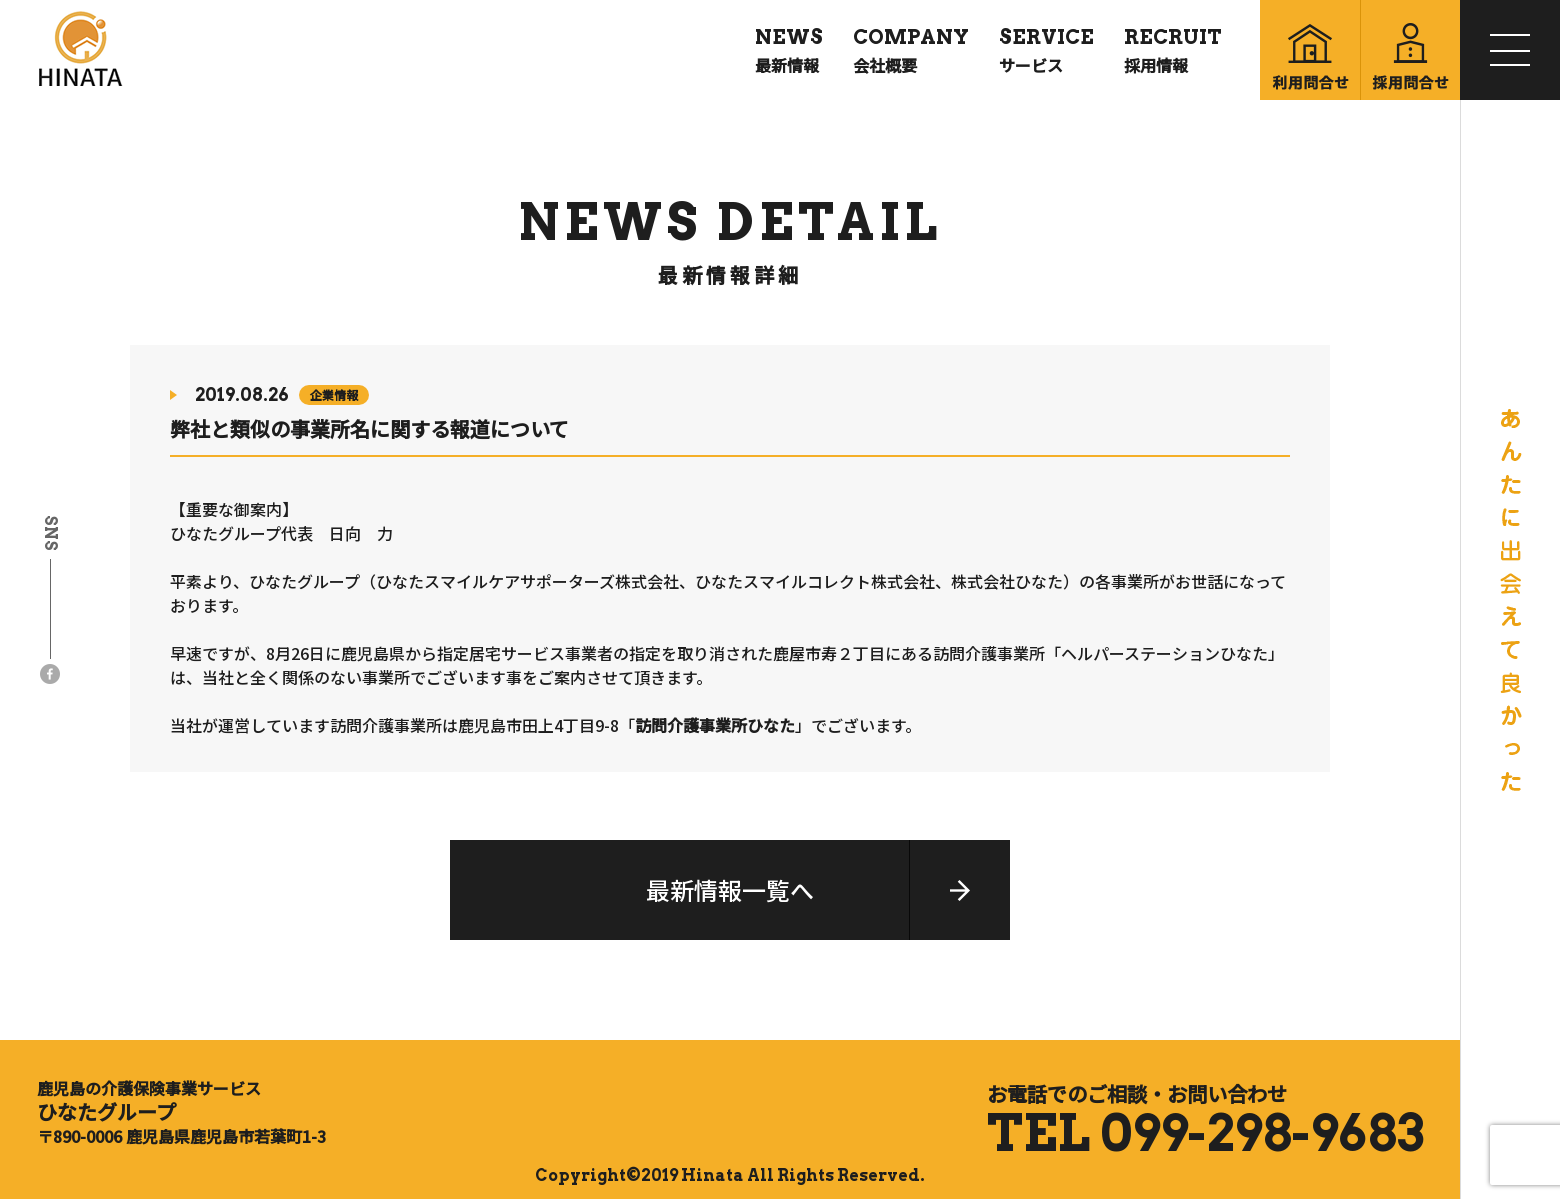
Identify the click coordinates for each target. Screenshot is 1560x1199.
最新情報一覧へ (730, 889)
